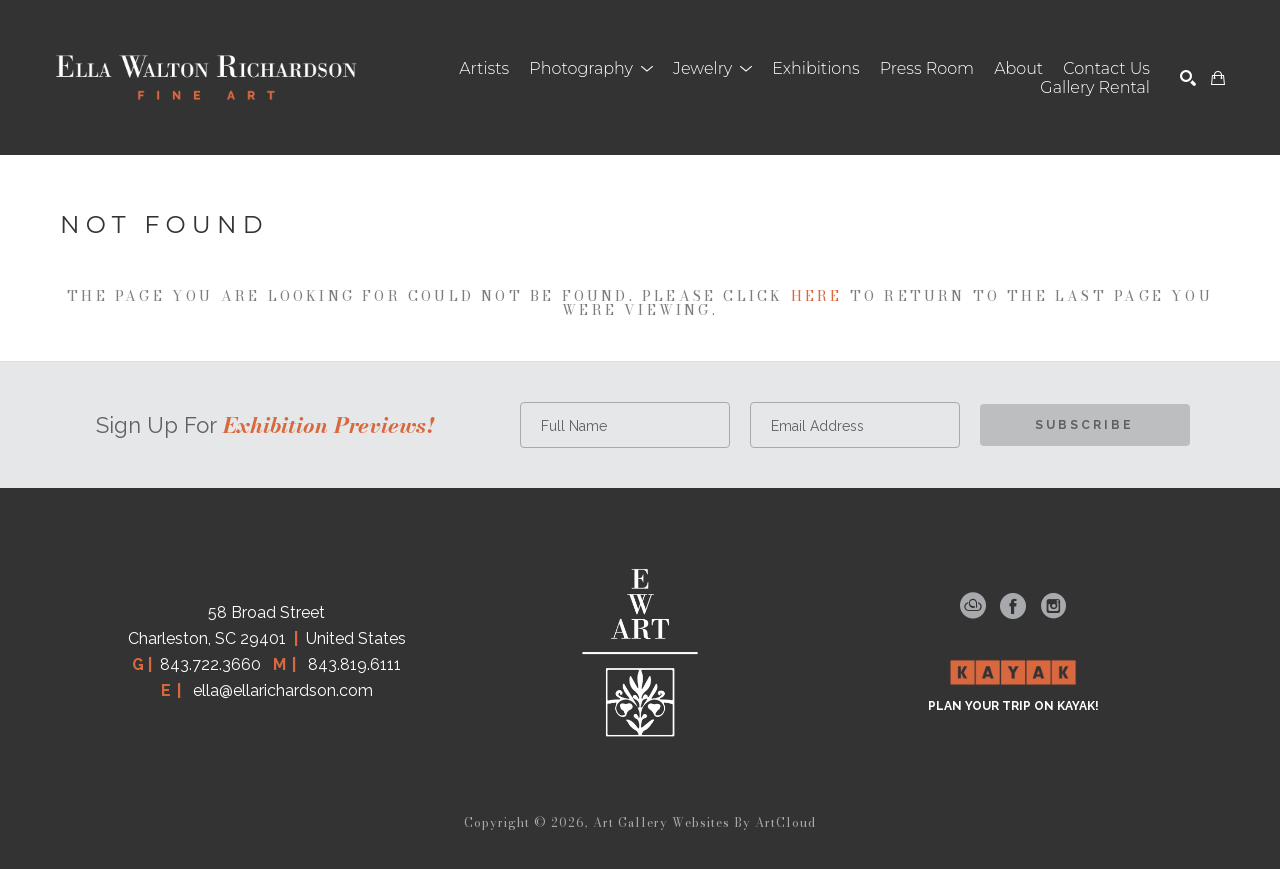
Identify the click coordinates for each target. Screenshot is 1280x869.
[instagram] (1053, 606)
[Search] (1188, 78)
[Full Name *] (625, 425)
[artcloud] (973, 606)
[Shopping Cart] (1218, 78)
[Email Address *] (855, 425)
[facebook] (1013, 606)
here (817, 296)
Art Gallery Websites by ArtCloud (704, 822)
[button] (591, 68)
